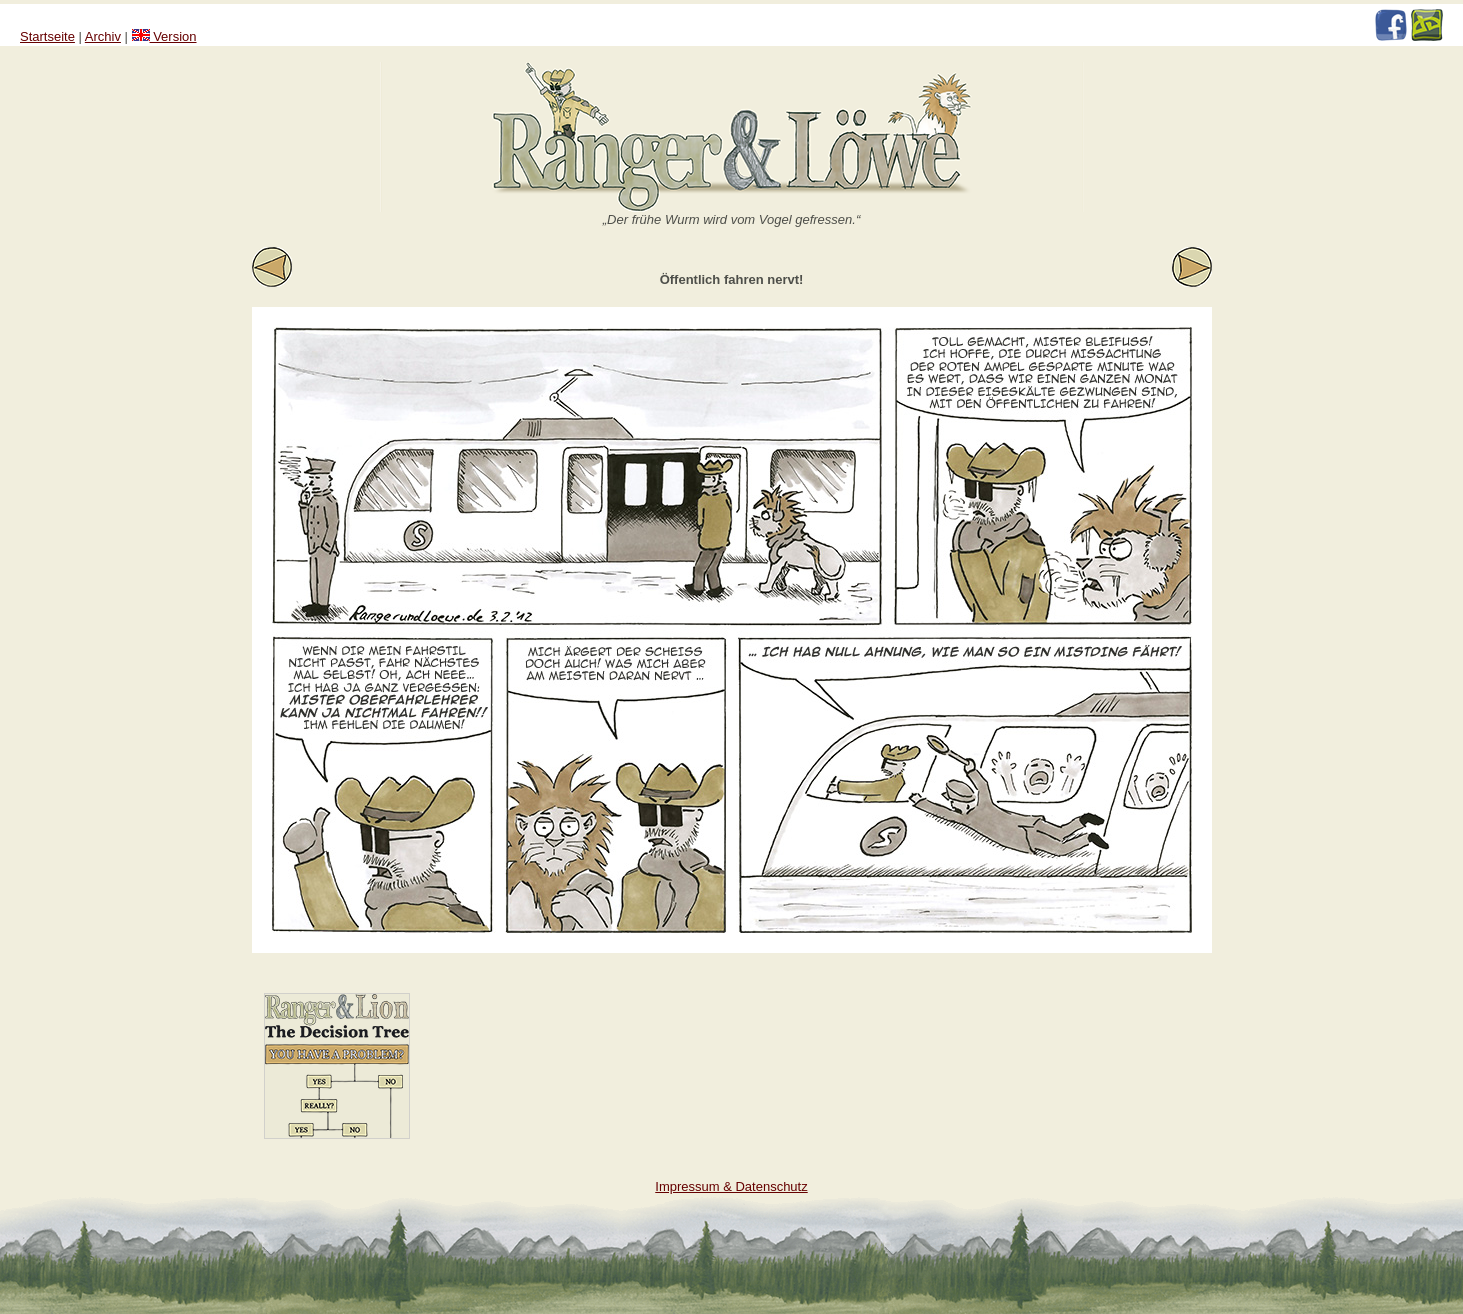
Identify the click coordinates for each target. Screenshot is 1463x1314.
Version (164, 36)
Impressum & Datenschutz (731, 1186)
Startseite (47, 36)
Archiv (103, 36)
